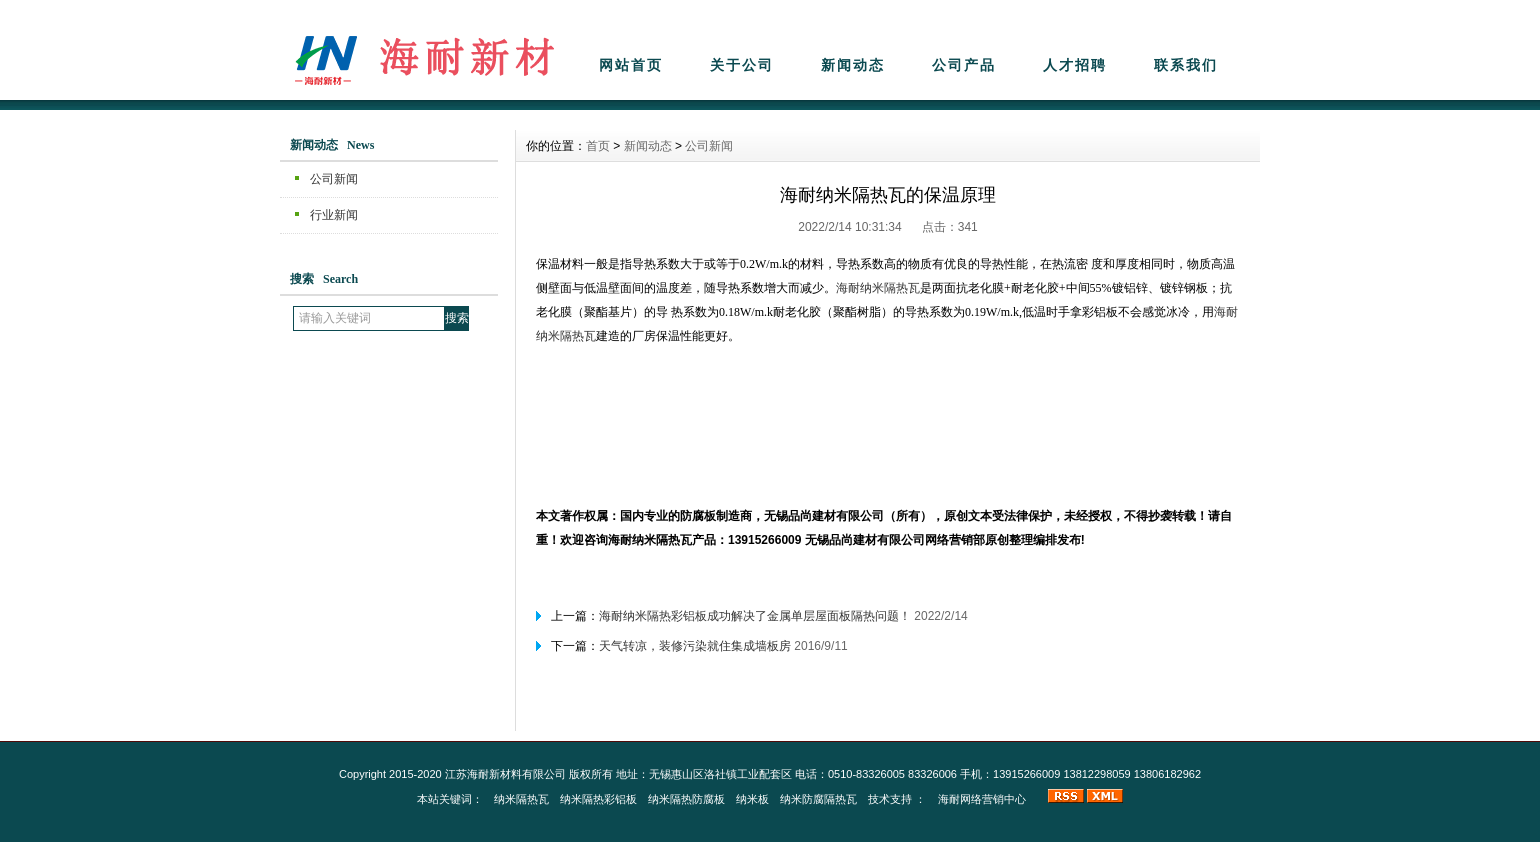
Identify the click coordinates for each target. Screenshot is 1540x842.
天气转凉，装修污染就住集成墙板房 (695, 646)
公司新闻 (334, 179)
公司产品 (964, 65)
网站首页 (631, 65)
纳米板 (752, 799)
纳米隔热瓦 (521, 799)
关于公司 (742, 65)
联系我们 (1186, 65)
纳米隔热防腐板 (686, 799)
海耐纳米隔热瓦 (878, 288)
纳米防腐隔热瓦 (818, 799)
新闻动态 (853, 65)
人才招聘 (1075, 65)
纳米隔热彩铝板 (598, 799)
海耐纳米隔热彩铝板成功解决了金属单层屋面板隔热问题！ (755, 616)
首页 (598, 146)
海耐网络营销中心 (982, 799)
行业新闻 (334, 215)
